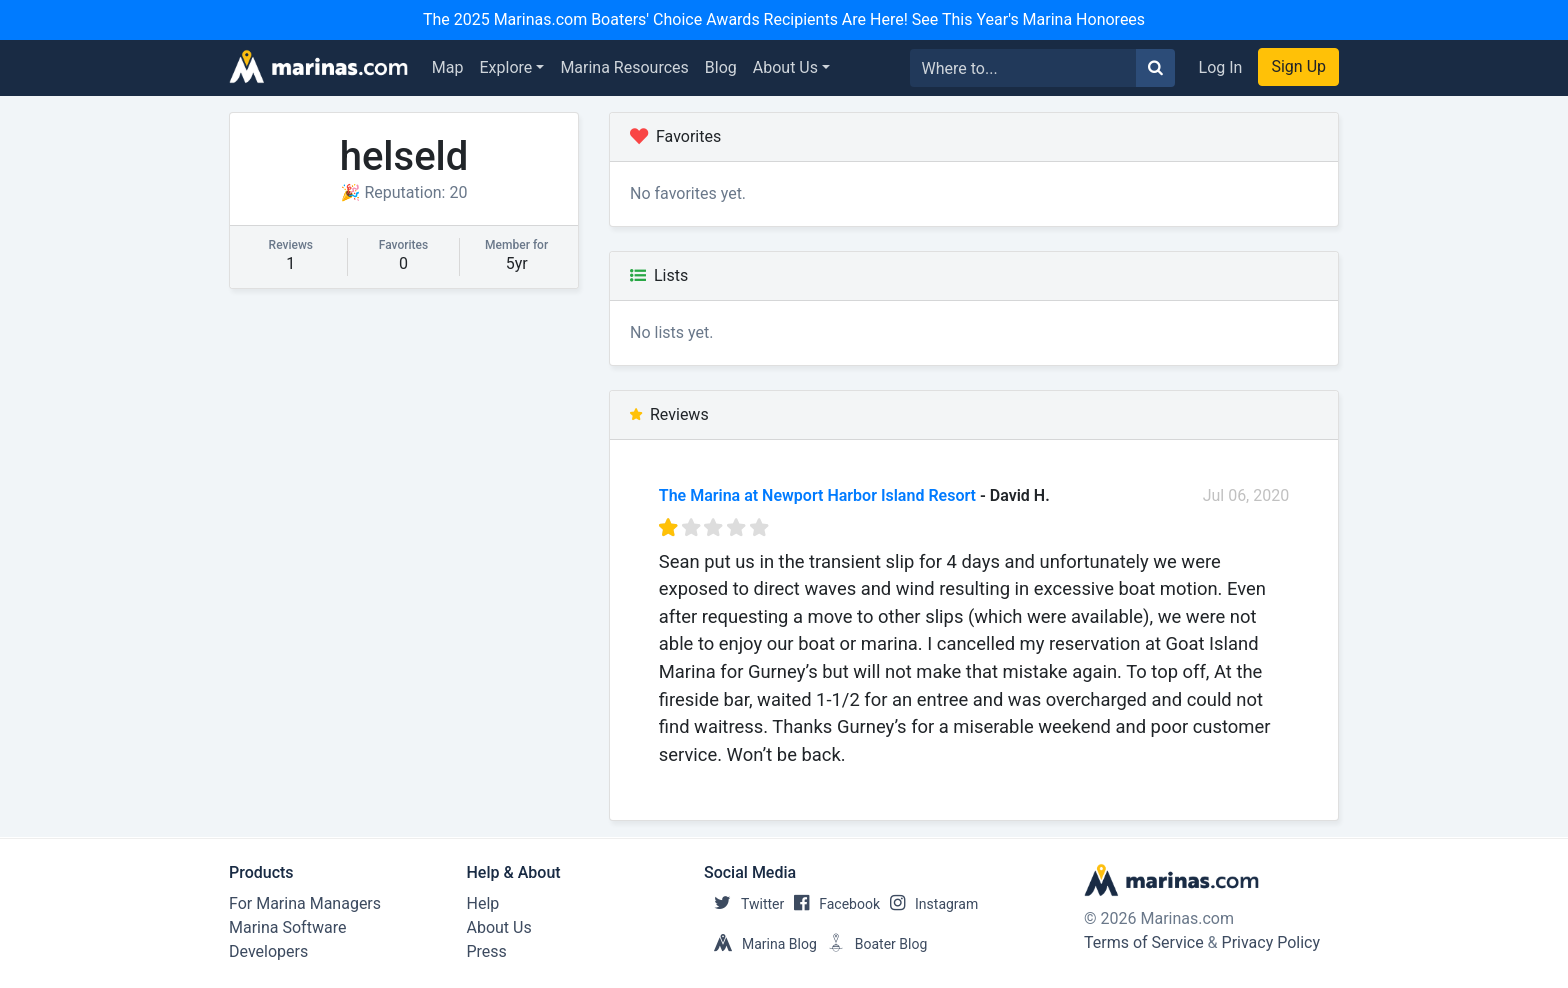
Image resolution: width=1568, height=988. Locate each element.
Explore (506, 67)
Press (487, 951)
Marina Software (287, 927)
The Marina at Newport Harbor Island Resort (817, 495)
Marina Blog (760, 944)
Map (448, 67)
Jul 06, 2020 (1246, 495)
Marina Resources (624, 67)
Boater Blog (872, 944)
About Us (785, 67)
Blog (721, 67)
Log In (1221, 67)
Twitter (744, 904)
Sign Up (1298, 66)
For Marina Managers (305, 903)
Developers (268, 951)
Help (483, 903)
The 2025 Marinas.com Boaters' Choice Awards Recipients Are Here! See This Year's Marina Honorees (784, 19)
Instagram (929, 904)
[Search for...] (1023, 68)
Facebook (832, 904)
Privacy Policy (1271, 942)
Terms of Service (1144, 942)
